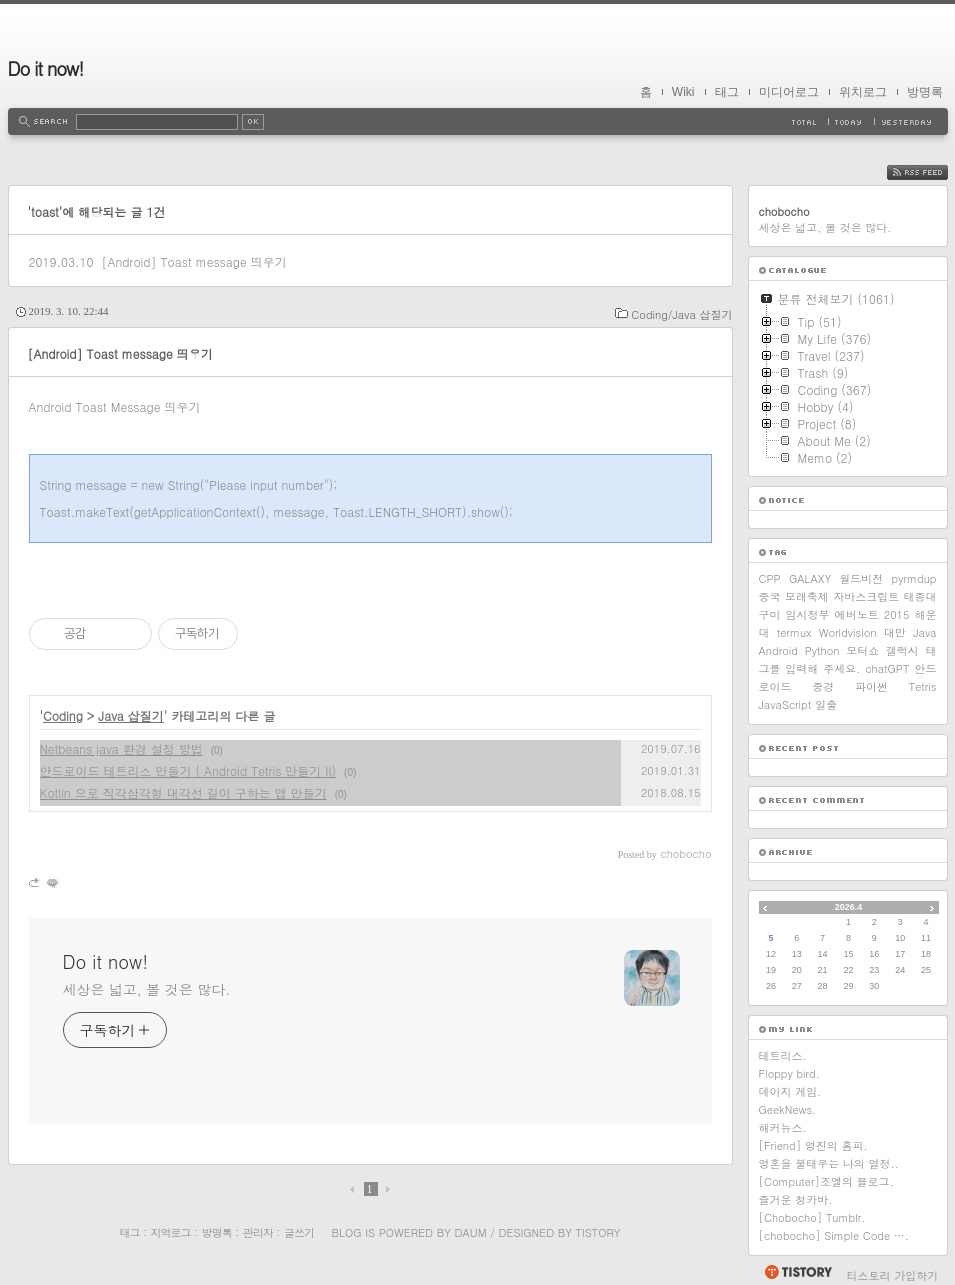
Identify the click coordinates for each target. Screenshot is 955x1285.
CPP (770, 578)
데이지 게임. (790, 1091)
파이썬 (871, 686)
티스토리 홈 (797, 1272)
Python (822, 650)
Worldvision (848, 632)
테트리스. (783, 1055)
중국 (770, 596)
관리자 (258, 1232)
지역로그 (171, 1232)
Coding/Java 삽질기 (681, 314)
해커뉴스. (783, 1127)
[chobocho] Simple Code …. (834, 1235)
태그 (727, 92)
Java (924, 632)
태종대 (919, 596)
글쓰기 (299, 1232)
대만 (895, 632)
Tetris (923, 686)
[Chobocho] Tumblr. (812, 1217)
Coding (63, 715)
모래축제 (807, 596)
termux (794, 632)
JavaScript (785, 704)
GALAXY (810, 578)
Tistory (598, 1232)
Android (779, 650)
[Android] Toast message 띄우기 (193, 261)
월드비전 (861, 578)
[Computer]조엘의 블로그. (826, 1181)
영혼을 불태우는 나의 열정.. (829, 1163)
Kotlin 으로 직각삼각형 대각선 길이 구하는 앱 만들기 (183, 792)
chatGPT (887, 668)
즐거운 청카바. (796, 1199)
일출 (826, 704)
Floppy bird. (789, 1073)
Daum (470, 1232)
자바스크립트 (866, 596)
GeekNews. (788, 1109)
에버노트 (857, 614)
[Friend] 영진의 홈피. (813, 1145)
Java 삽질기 (131, 715)
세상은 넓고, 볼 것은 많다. (147, 989)
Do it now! (46, 68)
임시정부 (808, 614)
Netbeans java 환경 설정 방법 (121, 748)
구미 (770, 614)
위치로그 (863, 92)
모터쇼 (862, 650)
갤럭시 (902, 650)
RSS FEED (932, 172)
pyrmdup (914, 578)
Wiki (683, 92)
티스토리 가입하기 (893, 1275)
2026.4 (849, 907)
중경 (823, 686)
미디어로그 (789, 92)
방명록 (925, 92)
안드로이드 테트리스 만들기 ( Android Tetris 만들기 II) (188, 770)
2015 (897, 614)
